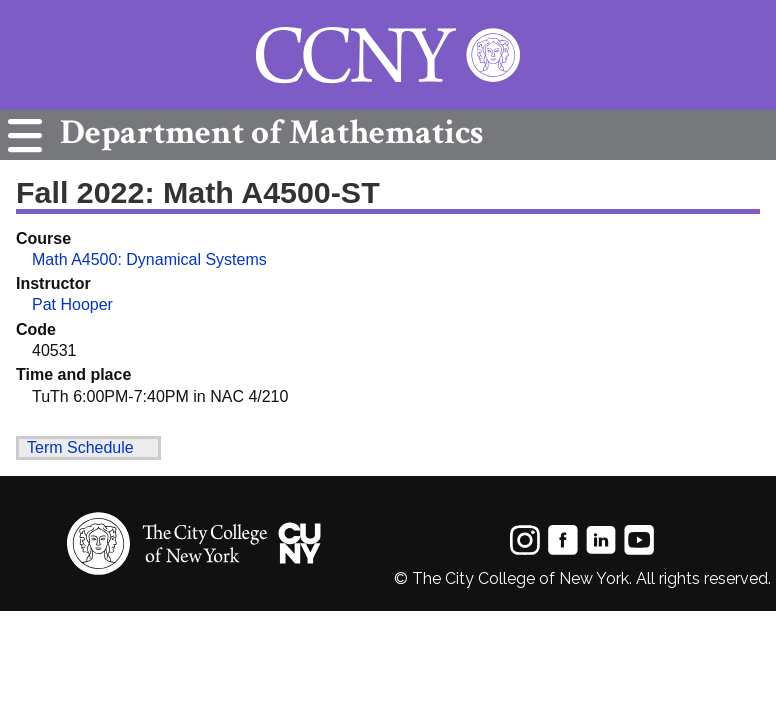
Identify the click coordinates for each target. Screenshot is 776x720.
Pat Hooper (72, 304)
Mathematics (266, 132)
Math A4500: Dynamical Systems (149, 259)
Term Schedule (80, 447)
